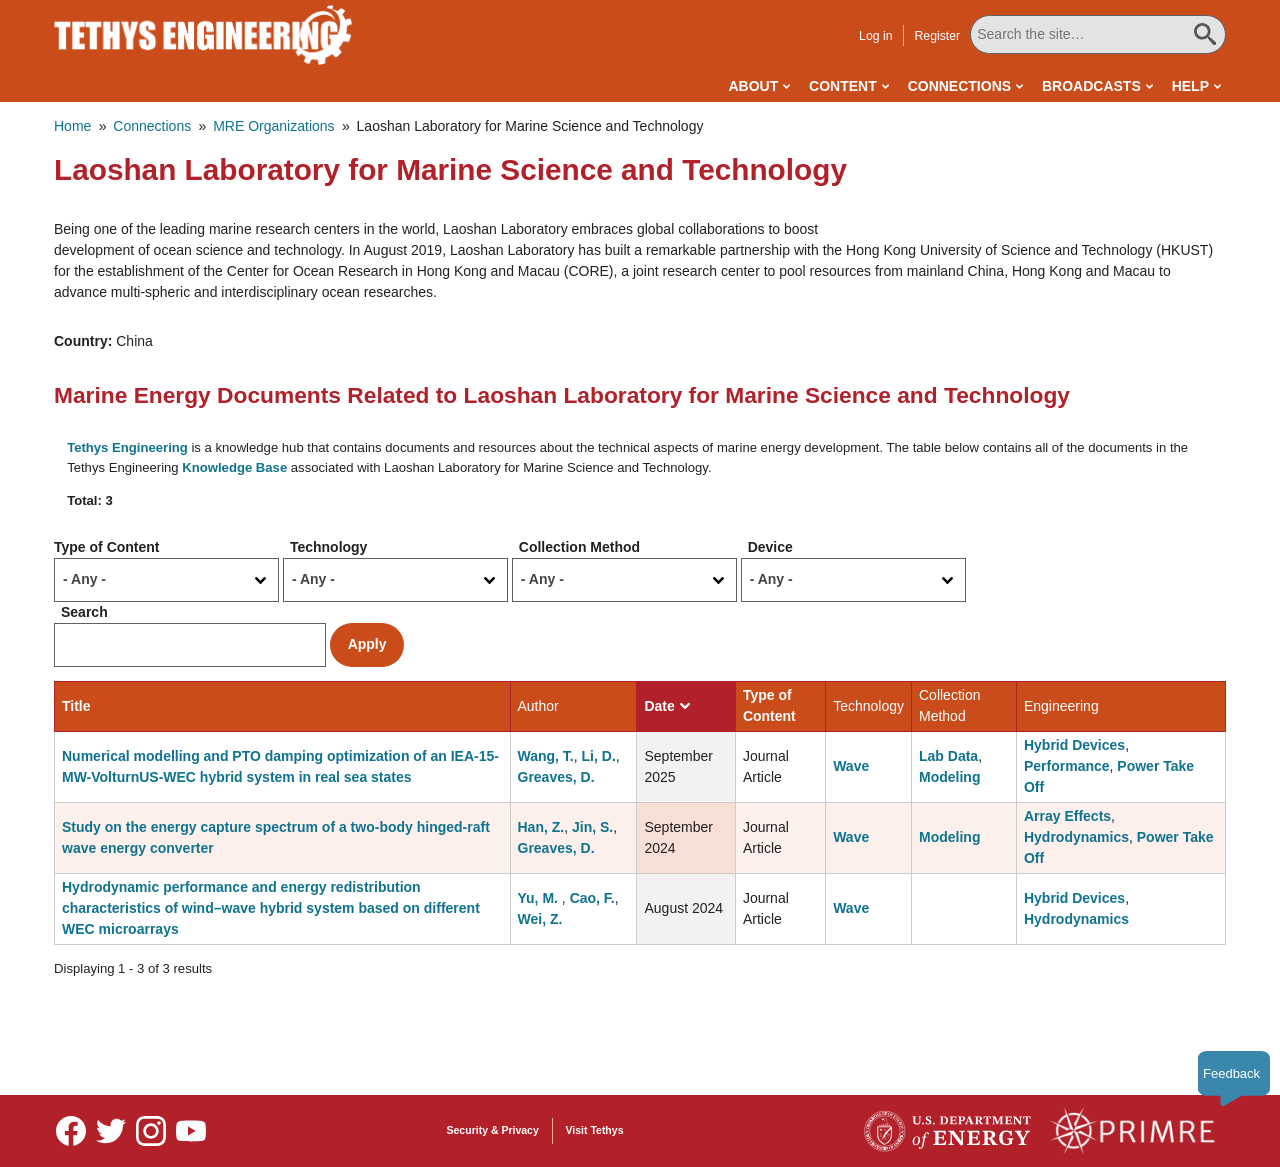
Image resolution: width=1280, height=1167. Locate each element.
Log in (875, 36)
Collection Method (579, 547)
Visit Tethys (595, 1130)
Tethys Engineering (127, 447)
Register (937, 36)
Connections (959, 86)
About (753, 86)
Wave (851, 766)
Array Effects (1067, 816)
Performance (1067, 766)
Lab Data (948, 756)
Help (1190, 86)
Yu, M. (540, 898)
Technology (329, 547)
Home (72, 126)
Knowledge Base (234, 467)
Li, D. (599, 756)
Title (76, 706)
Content (843, 86)
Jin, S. (592, 827)
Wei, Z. (540, 919)
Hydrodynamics (1076, 837)
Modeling (949, 777)
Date (666, 706)
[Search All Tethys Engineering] (1098, 34)
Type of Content (107, 547)
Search (84, 612)
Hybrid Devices (1074, 745)
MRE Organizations (273, 126)
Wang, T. (546, 756)
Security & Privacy (493, 1130)
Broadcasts (1091, 86)
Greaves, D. (556, 777)
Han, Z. (541, 827)
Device (770, 547)
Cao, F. (592, 898)
